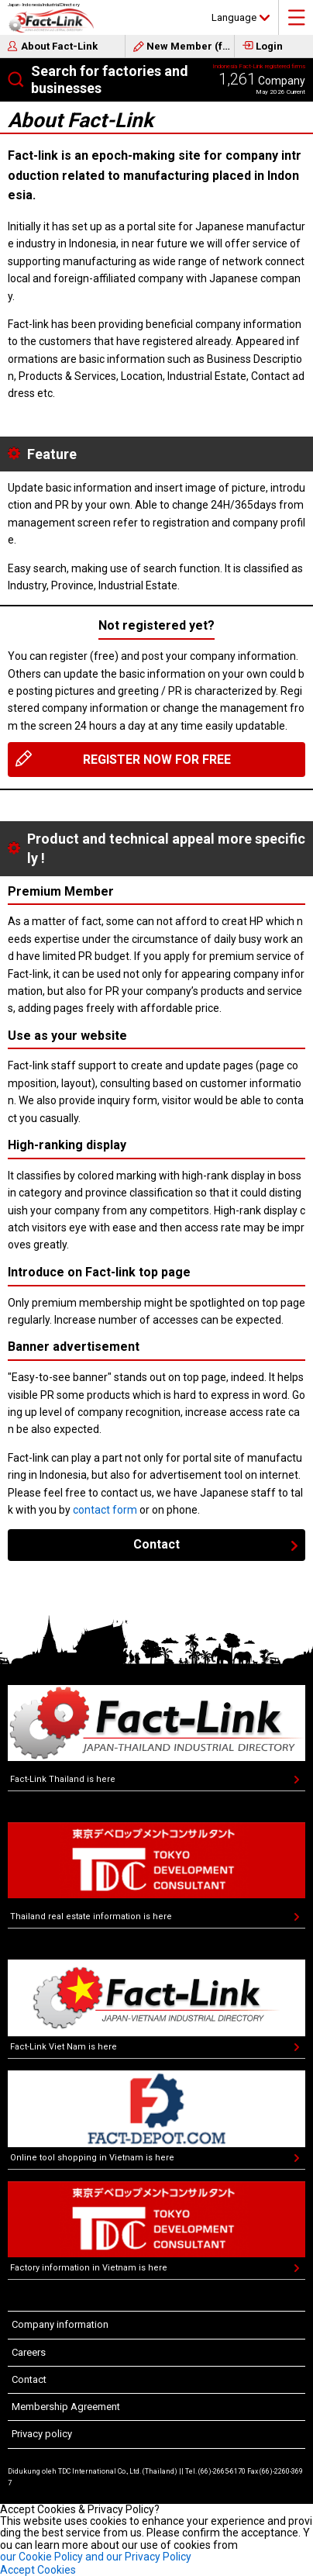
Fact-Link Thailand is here (62, 1779)
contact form (105, 1510)
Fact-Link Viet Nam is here (63, 2047)
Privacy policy (42, 2434)
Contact (156, 1544)
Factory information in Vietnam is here (88, 2268)
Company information (60, 2324)
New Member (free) (190, 46)
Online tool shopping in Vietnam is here (92, 2158)
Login (269, 46)
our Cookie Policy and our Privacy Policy (95, 2556)
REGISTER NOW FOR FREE (157, 759)
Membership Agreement (66, 2406)
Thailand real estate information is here (91, 1916)
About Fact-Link (59, 46)
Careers (29, 2352)
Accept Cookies (38, 2570)
